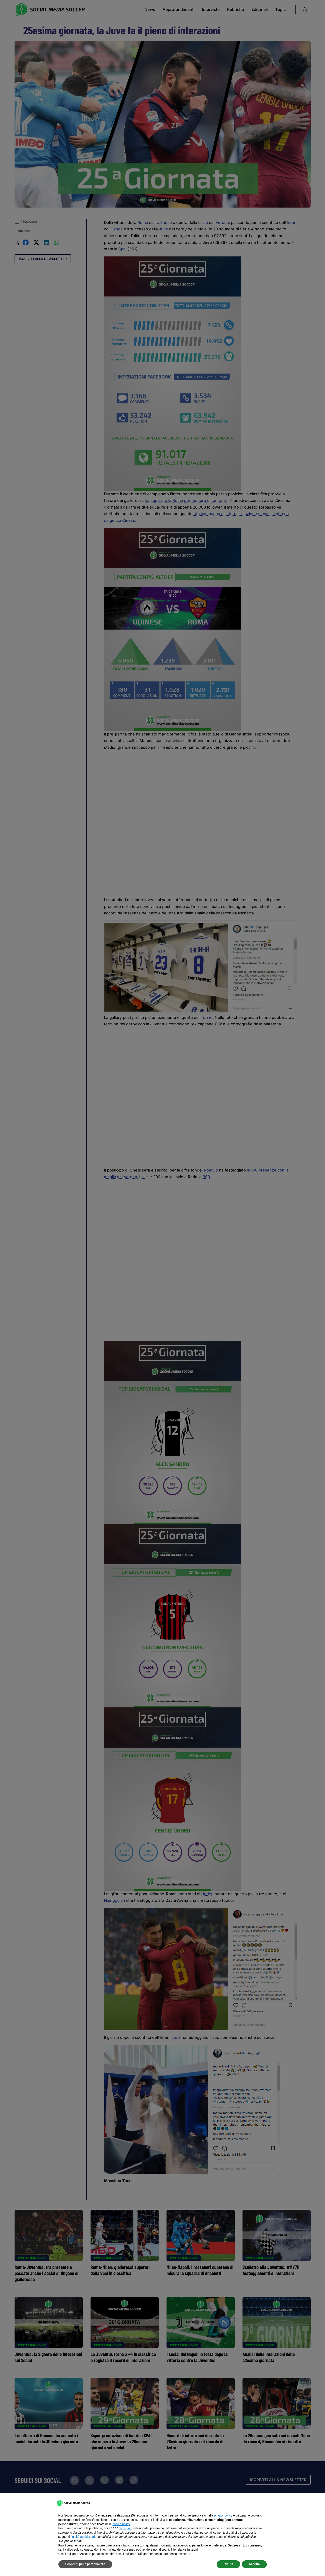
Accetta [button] (254, 2564)
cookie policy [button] (121, 2524)
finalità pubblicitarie (83, 2536)
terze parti (125, 2528)
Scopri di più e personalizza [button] (85, 2564)
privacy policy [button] (223, 2515)
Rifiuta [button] (228, 2564)
